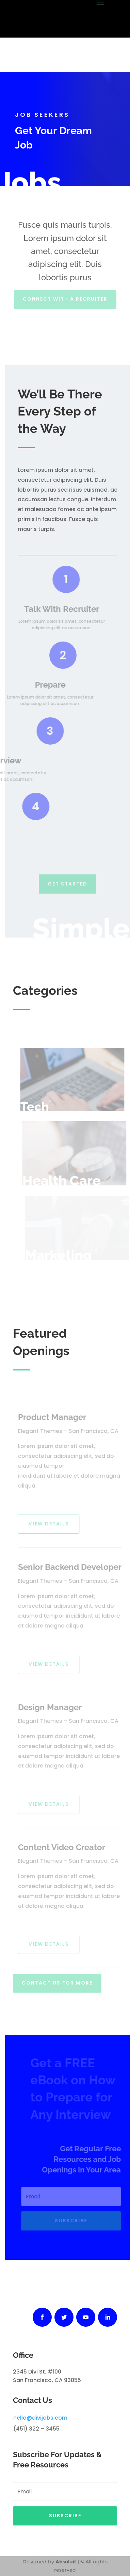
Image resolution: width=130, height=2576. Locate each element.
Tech (38, 1106)
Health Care (64, 1180)
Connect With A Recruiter (65, 297)
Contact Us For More (57, 1980)
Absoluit (65, 2562)
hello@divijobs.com (40, 2418)
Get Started (67, 881)
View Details (51, 1523)
